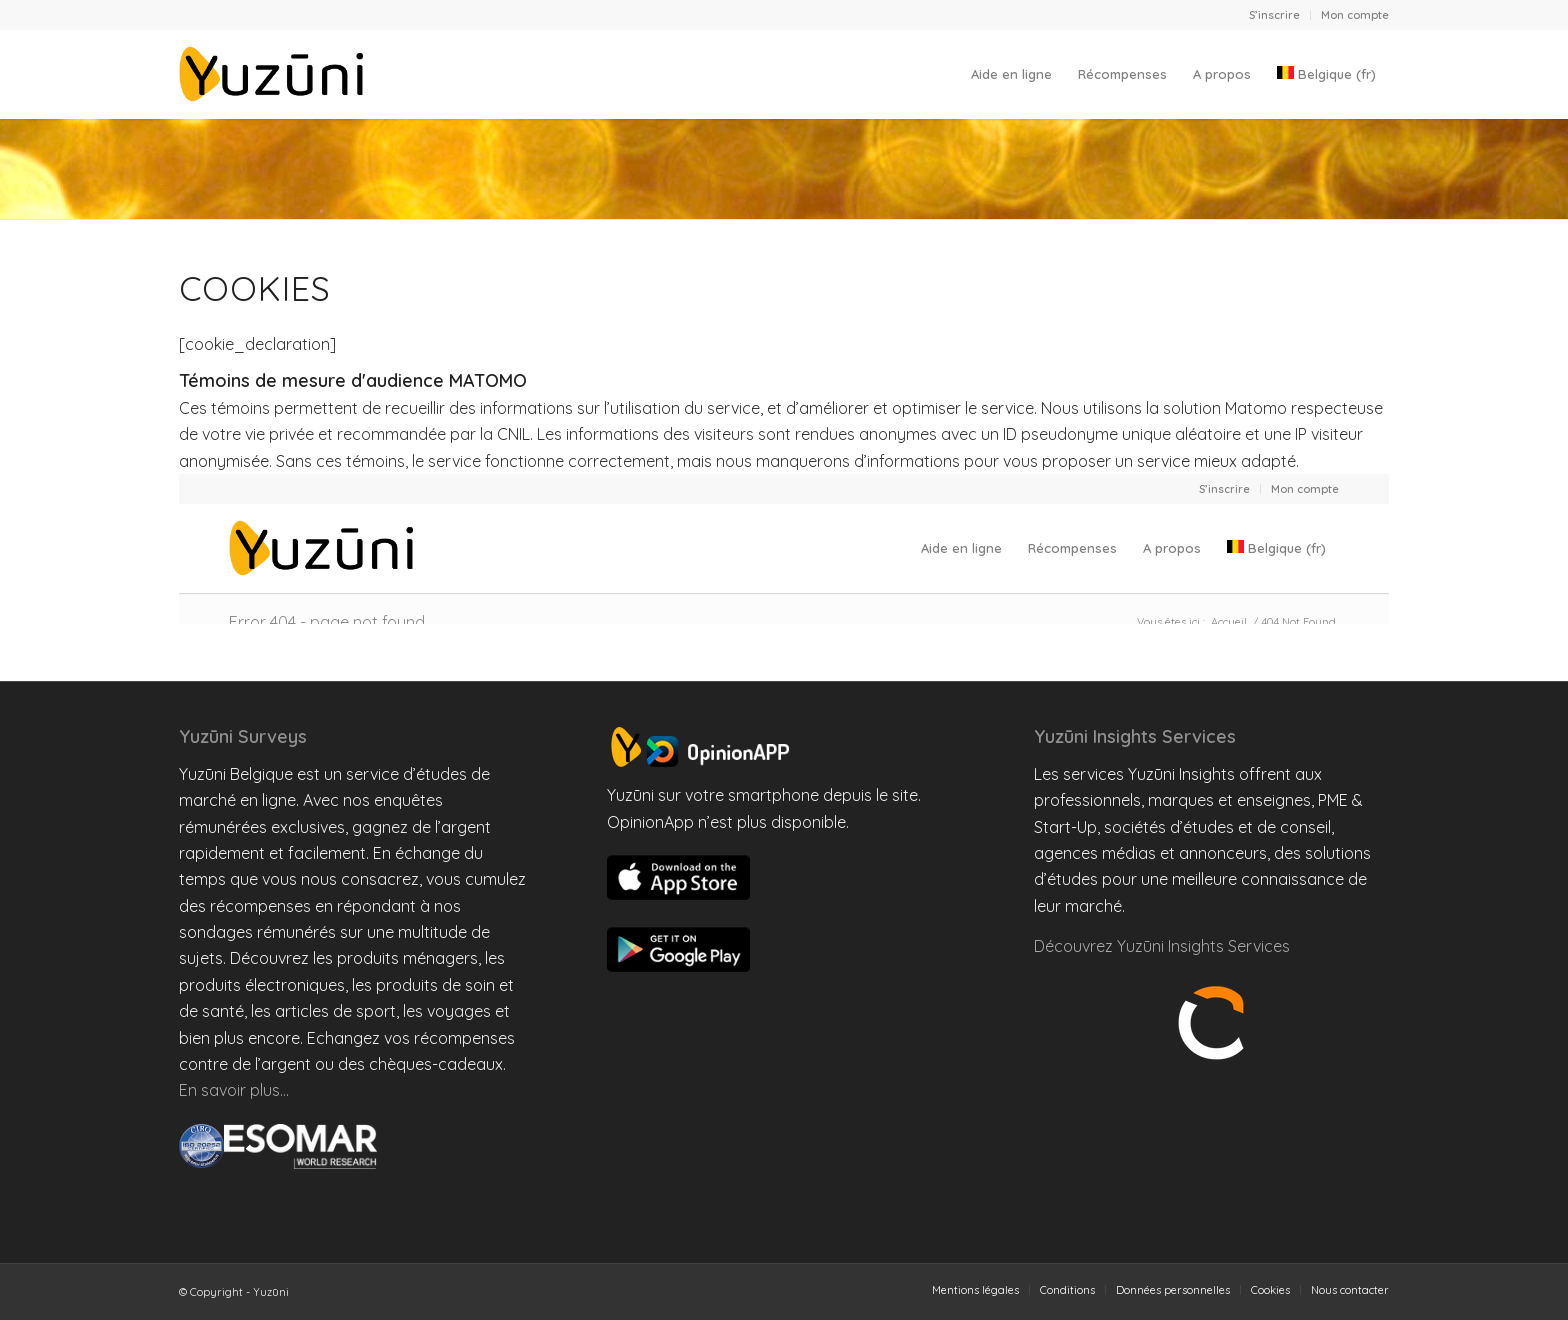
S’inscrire (1274, 15)
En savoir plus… (234, 1090)
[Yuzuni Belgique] (275, 74)
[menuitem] (1275, 15)
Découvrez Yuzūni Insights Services (1162, 946)
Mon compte (1355, 15)
